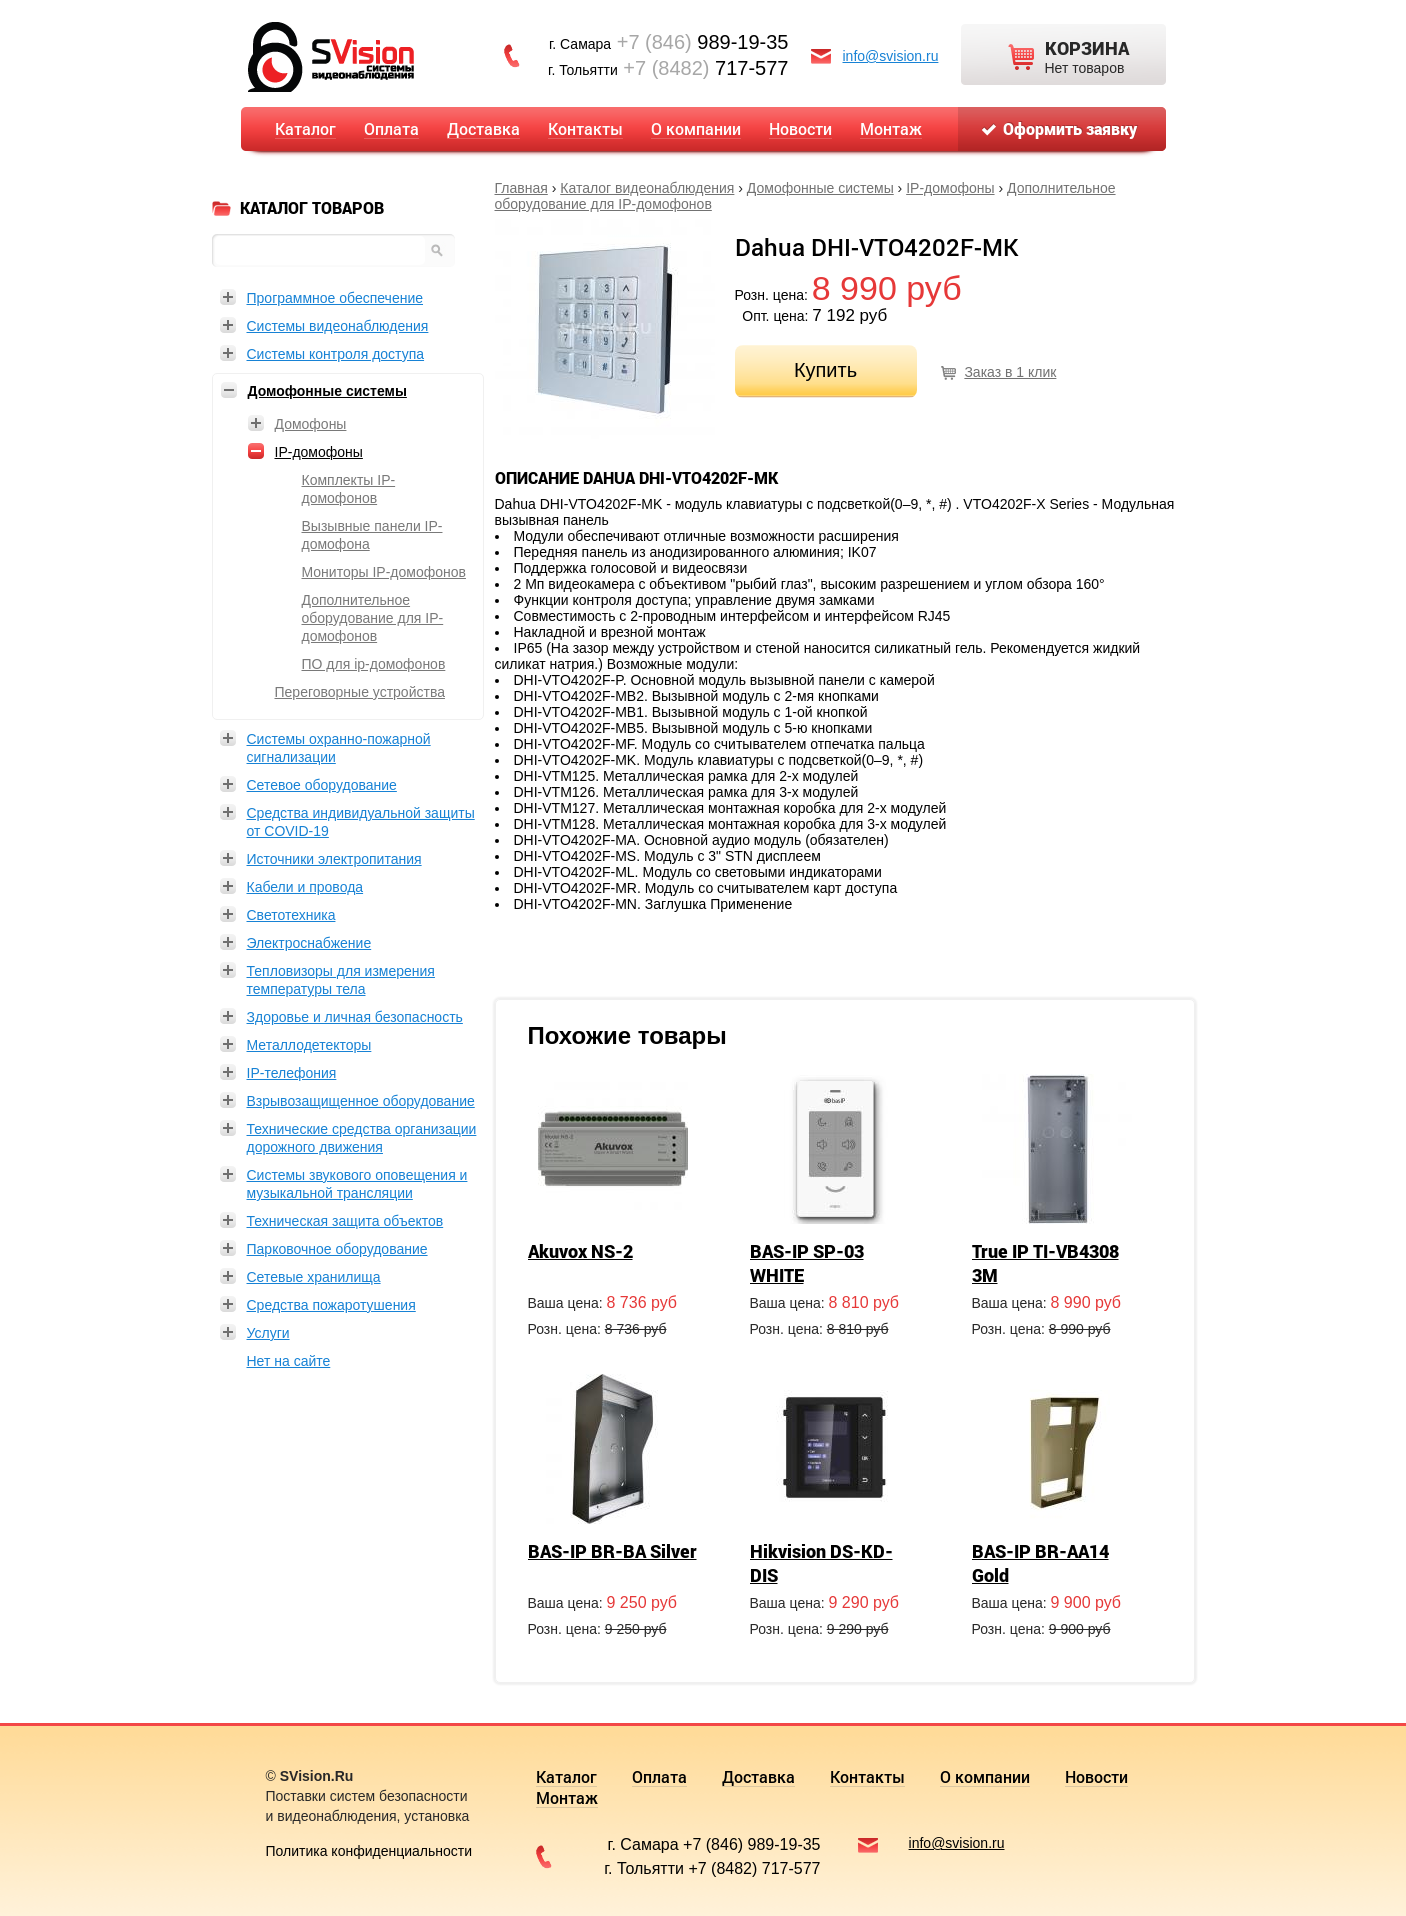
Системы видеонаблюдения (338, 326)
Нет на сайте (289, 1361)
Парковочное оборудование (337, 1249)
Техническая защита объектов (345, 1221)
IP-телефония (292, 1073)
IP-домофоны (950, 188)
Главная (521, 188)
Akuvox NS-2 (580, 1251)
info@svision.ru (891, 56)
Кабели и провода (305, 887)
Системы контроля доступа (336, 354)
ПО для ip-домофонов (374, 664)
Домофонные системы (820, 188)
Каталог (305, 128)
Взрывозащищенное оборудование (361, 1101)
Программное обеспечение (335, 298)
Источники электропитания (334, 859)
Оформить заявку (1070, 128)
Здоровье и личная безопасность (355, 1017)
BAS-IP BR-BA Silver (612, 1551)
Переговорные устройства (360, 692)
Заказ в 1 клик (1010, 372)
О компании (696, 128)
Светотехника (291, 915)
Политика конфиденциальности (369, 1851)
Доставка (483, 128)
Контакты (585, 128)
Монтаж (891, 128)
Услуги (268, 1333)
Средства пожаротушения (331, 1305)
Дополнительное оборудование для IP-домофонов (373, 618)
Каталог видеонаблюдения (647, 188)
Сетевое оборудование (322, 785)
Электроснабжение (309, 943)
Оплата (391, 128)
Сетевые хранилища (314, 1277)
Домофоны (311, 424)
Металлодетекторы (309, 1045)
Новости (800, 128)
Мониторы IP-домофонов (384, 572)
